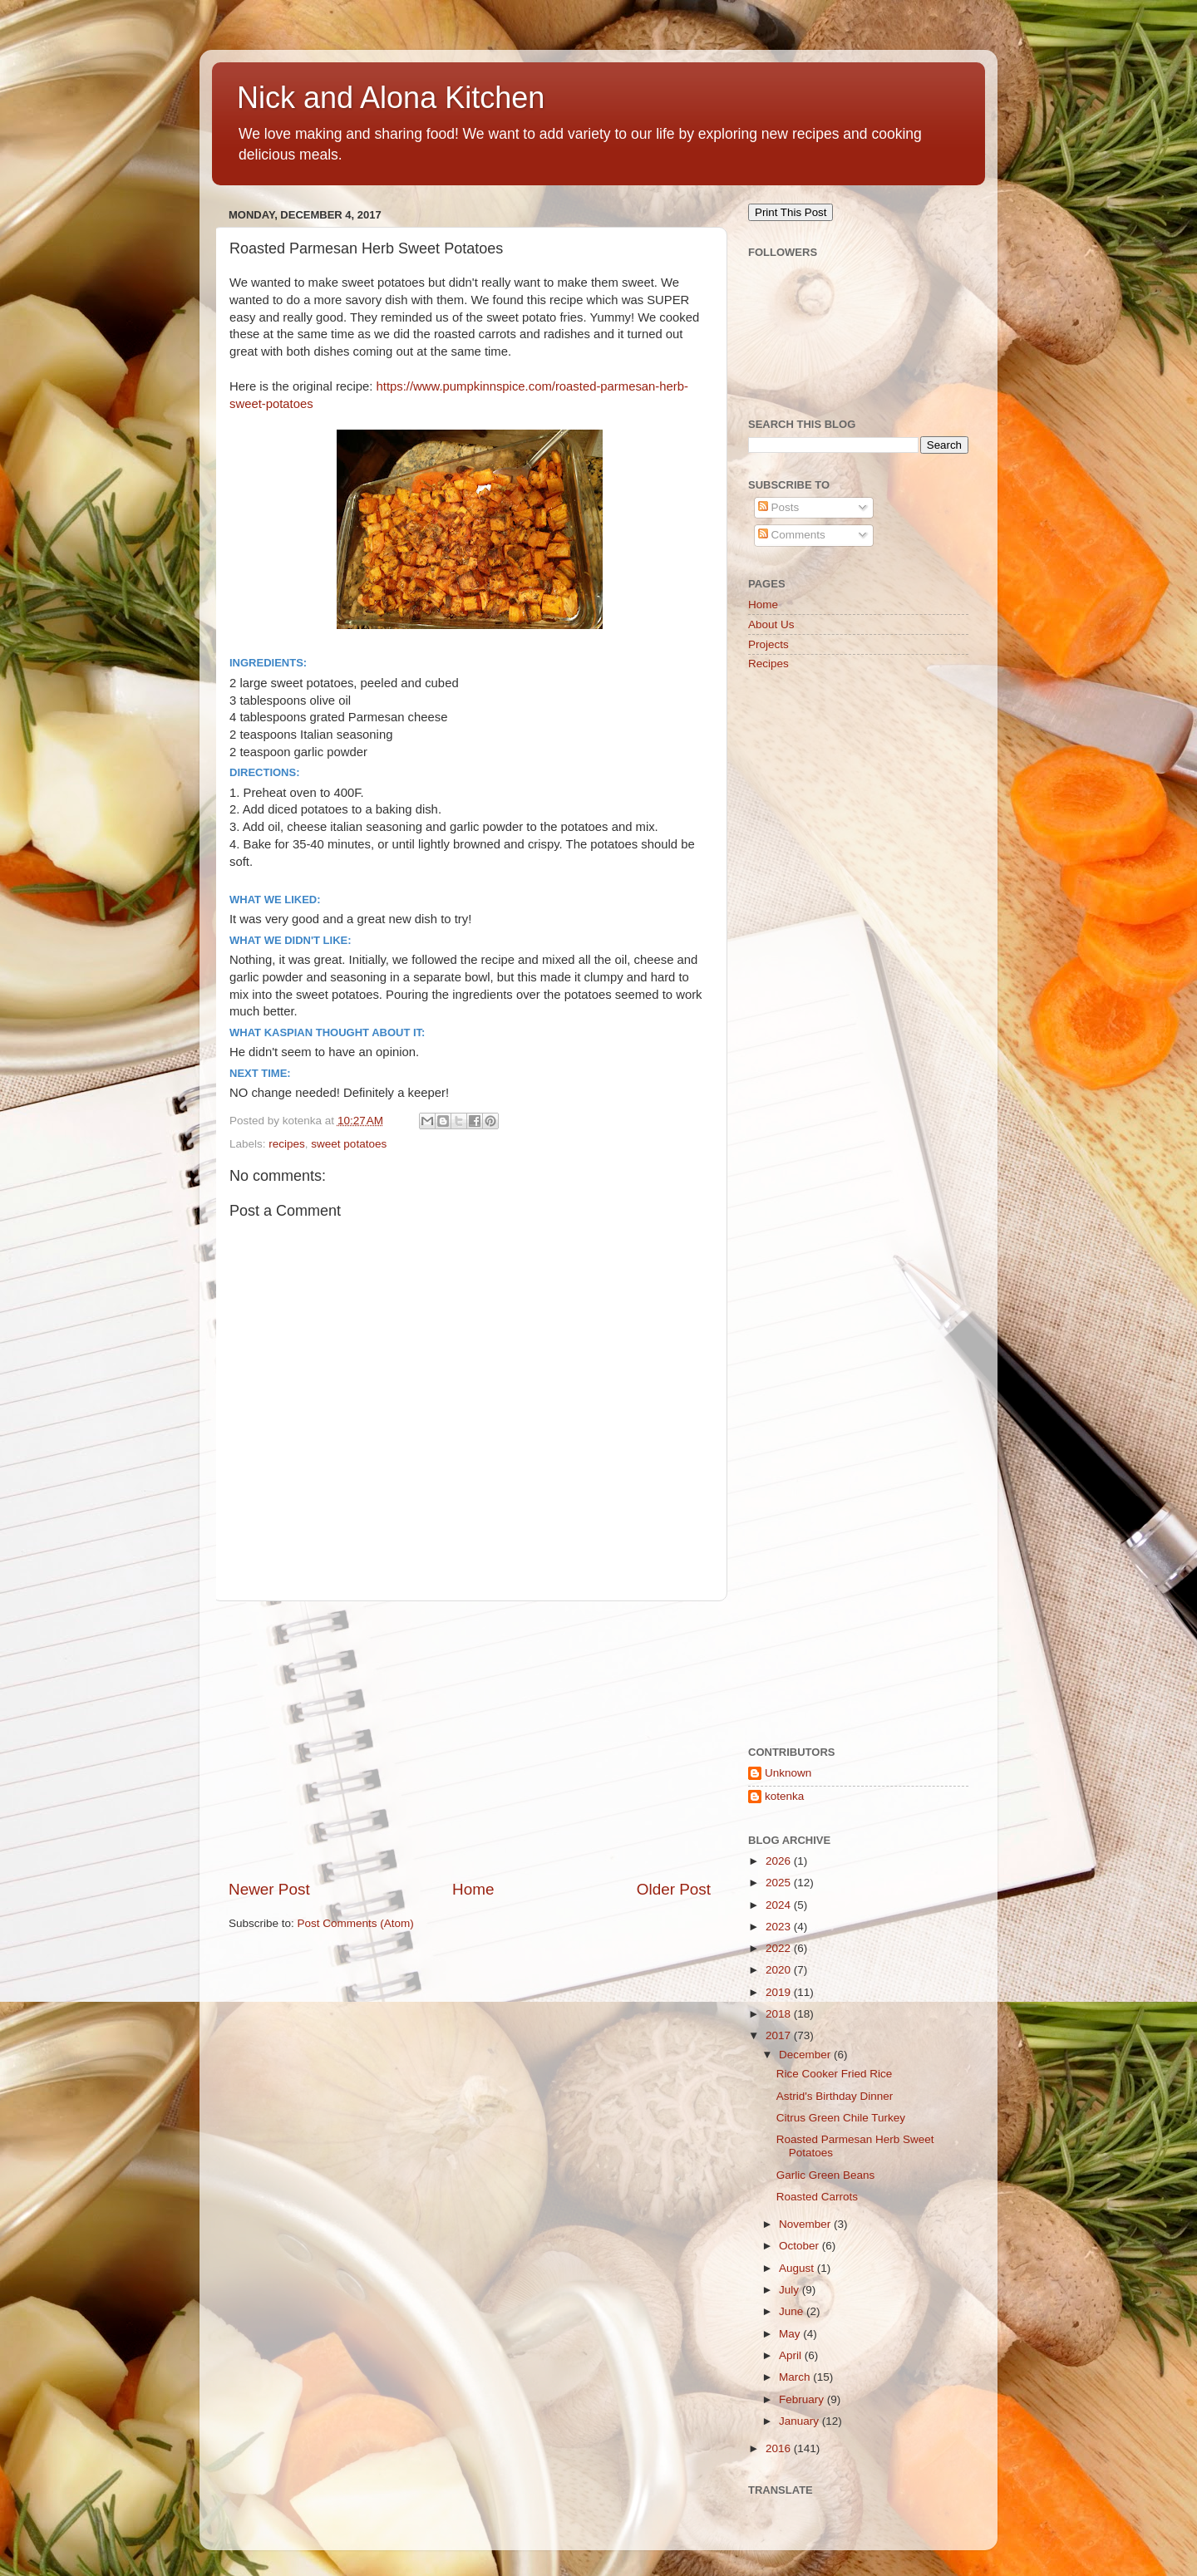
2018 (780, 2014)
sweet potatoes (349, 1144)
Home (473, 1889)
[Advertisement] (470, 1740)
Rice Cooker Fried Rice (834, 2073)
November (806, 2224)
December (806, 2054)
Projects (768, 644)
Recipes (768, 663)
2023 (780, 1926)
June (792, 2311)
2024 (780, 1905)
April (792, 2355)
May (791, 2334)
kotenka (784, 1796)
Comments (791, 534)
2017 (780, 2035)
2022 (780, 1948)
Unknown (788, 1773)
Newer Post (269, 1889)
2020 (780, 1970)
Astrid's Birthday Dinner (835, 2096)
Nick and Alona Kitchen (390, 98)
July (790, 2289)
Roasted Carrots (817, 2196)
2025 (780, 1882)
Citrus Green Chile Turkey (840, 2117)
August (798, 2268)
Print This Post (790, 212)
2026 (780, 1861)
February (803, 2399)
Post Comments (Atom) (356, 1923)
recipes (286, 1144)
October (800, 2245)
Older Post (674, 1889)
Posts (779, 507)
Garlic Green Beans (825, 2175)
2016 (780, 2448)
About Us (771, 624)
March (796, 2377)
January (800, 2421)
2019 (780, 1992)
